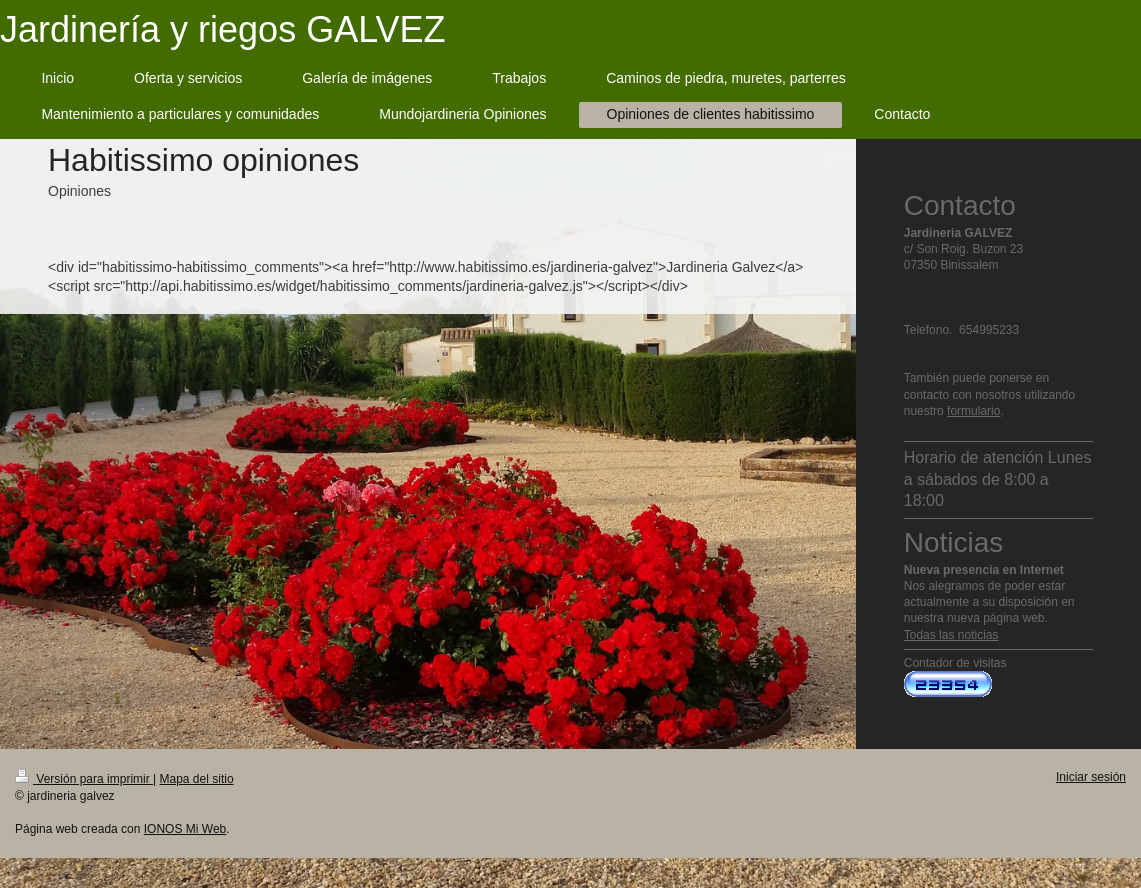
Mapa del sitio (197, 779)
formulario (973, 411)
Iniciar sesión (1091, 777)
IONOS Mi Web (185, 829)
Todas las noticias (951, 635)
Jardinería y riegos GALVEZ (223, 29)
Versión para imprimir (84, 779)
